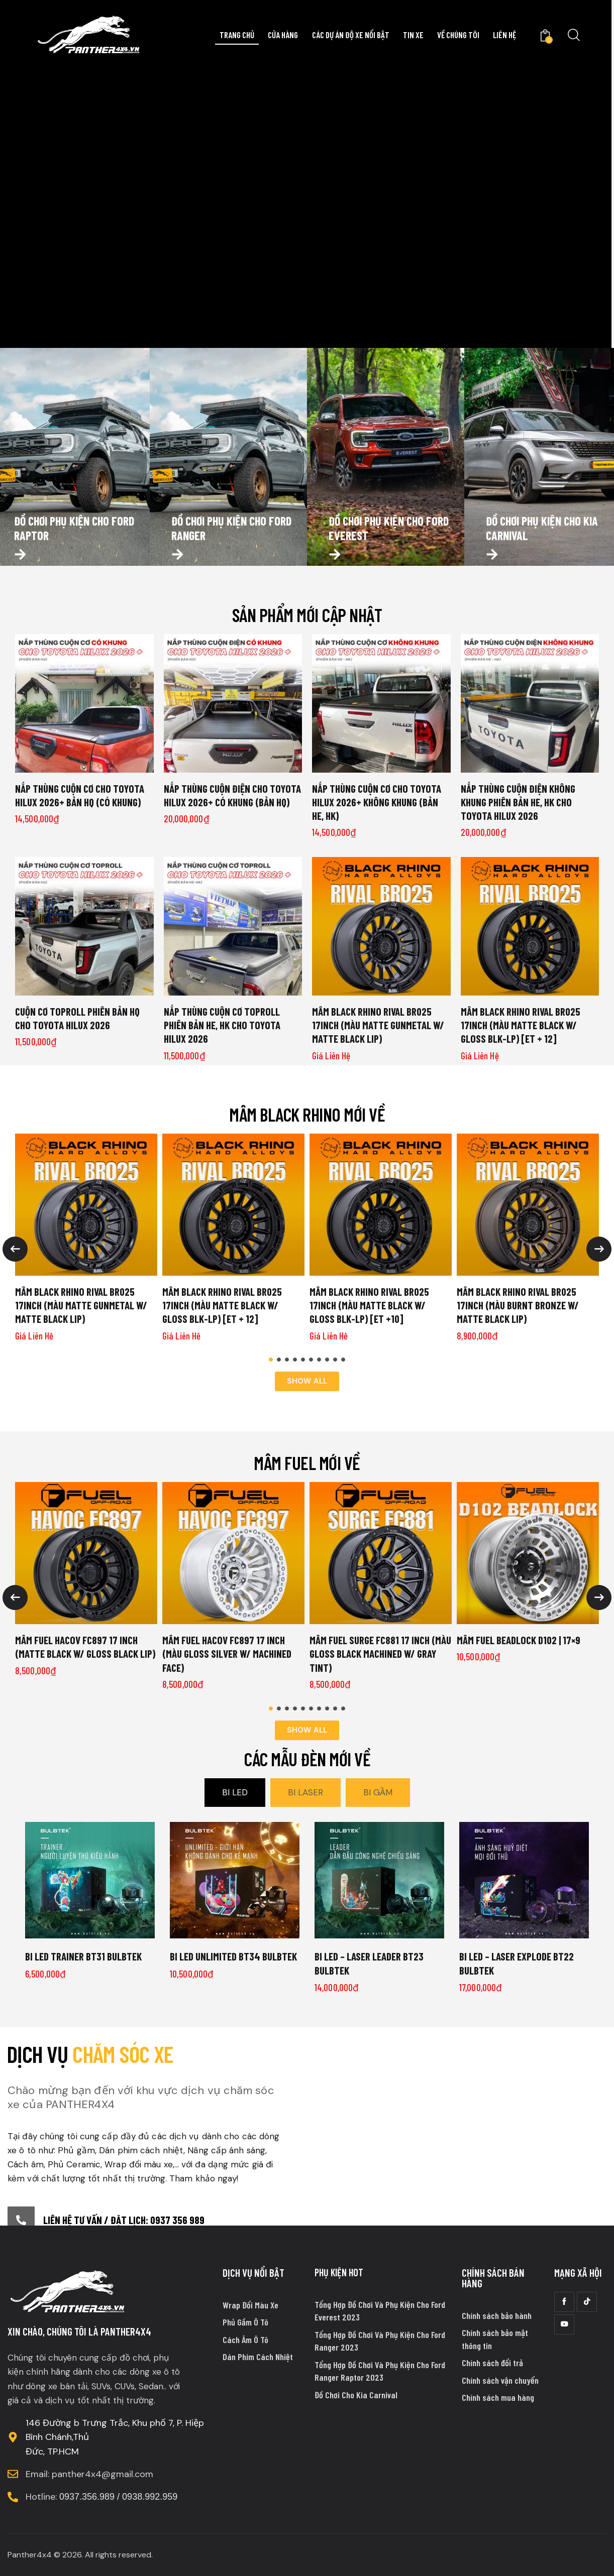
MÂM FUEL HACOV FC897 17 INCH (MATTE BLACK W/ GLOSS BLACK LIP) (85, 1647)
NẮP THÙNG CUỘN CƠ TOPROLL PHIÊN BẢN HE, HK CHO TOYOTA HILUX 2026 (222, 1025)
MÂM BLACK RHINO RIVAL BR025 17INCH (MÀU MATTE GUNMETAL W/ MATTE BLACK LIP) (378, 1025)
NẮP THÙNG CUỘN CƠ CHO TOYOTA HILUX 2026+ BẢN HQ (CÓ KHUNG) (79, 795)
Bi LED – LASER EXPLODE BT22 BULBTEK (516, 1963)
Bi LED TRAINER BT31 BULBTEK (83, 1956)
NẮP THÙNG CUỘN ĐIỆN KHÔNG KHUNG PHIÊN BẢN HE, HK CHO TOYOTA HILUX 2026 (518, 802)
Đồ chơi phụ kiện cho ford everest (389, 550)
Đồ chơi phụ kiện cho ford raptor (74, 550)
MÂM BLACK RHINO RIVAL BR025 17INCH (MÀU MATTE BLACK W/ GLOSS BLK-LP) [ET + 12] (520, 1025)
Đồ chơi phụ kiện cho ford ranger (231, 550)
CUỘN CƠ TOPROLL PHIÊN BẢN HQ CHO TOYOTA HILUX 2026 (77, 1018)
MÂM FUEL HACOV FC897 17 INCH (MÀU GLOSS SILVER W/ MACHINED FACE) (226, 1654)
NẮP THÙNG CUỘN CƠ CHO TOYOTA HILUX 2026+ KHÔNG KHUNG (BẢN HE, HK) (376, 802)
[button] (271, 1360)
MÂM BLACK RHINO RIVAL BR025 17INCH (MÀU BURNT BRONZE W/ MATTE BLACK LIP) (518, 1305)
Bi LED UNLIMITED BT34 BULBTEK (233, 1956)
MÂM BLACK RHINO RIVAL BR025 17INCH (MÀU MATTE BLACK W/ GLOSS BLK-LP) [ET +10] (369, 1305)
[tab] (234, 1792)
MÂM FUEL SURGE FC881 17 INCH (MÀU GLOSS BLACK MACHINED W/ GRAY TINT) (380, 1654)
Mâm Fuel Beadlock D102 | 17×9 (518, 1640)
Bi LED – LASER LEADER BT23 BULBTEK (369, 1963)
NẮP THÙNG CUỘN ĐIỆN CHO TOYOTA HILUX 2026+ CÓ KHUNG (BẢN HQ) (232, 795)
